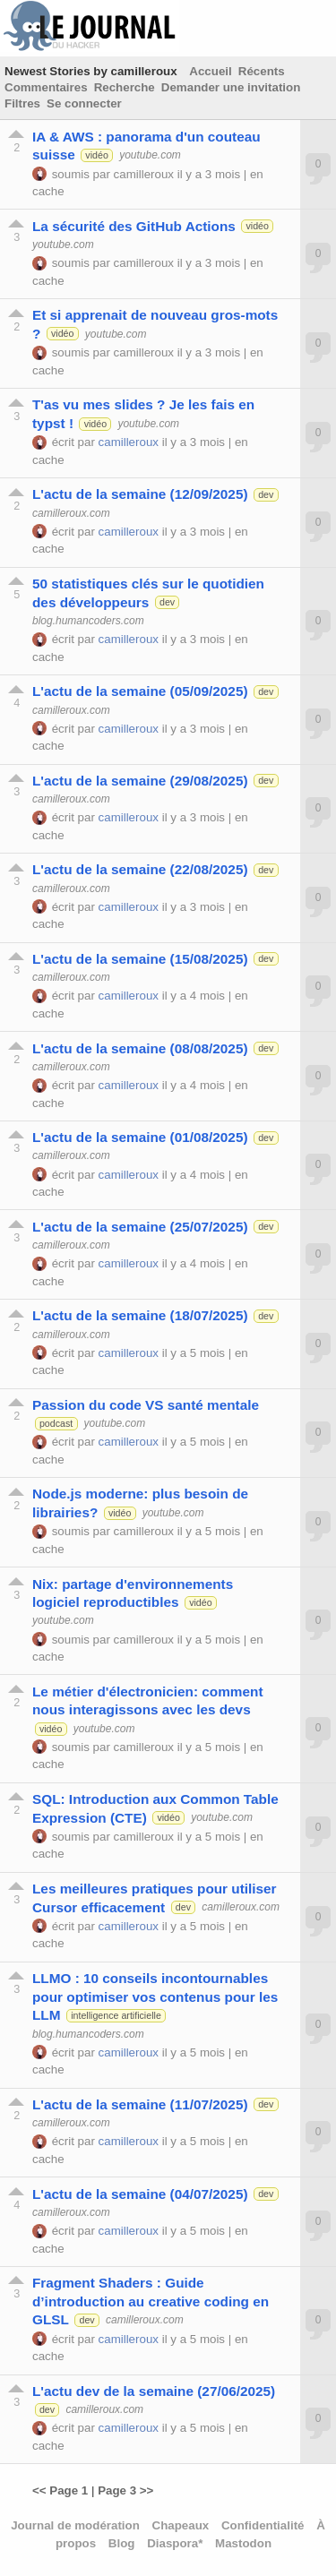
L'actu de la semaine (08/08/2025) (140, 1048)
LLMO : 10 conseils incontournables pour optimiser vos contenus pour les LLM (155, 1996)
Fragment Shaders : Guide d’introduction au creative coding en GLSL (150, 2301)
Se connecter (84, 103)
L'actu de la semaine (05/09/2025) (140, 691)
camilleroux (144, 174)
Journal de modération (75, 2525)
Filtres (22, 103)
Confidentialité (263, 2525)
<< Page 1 (60, 2490)
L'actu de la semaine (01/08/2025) (140, 1137)
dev (265, 494)
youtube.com (150, 155)
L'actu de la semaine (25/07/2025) (140, 1226)
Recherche (124, 87)
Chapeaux (181, 2525)
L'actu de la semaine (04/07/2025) (140, 2194)
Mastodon (243, 2543)
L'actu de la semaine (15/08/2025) (140, 958)
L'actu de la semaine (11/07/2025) (140, 2104)
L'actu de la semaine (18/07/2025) (140, 1315)
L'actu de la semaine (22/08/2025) (140, 869)
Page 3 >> (125, 2490)
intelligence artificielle (116, 2015)
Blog (121, 2543)
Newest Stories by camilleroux (90, 71)
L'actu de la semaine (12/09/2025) (140, 494)
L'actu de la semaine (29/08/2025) (140, 780)
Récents (261, 71)
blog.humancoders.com (88, 620)
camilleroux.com (71, 513)
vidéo (96, 155)
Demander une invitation (231, 87)
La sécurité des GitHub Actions (134, 226)
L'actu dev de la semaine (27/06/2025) (153, 2391)
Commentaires (46, 87)
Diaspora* (174, 2543)
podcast (56, 1423)
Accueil (210, 71)
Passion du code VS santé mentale (145, 1405)
